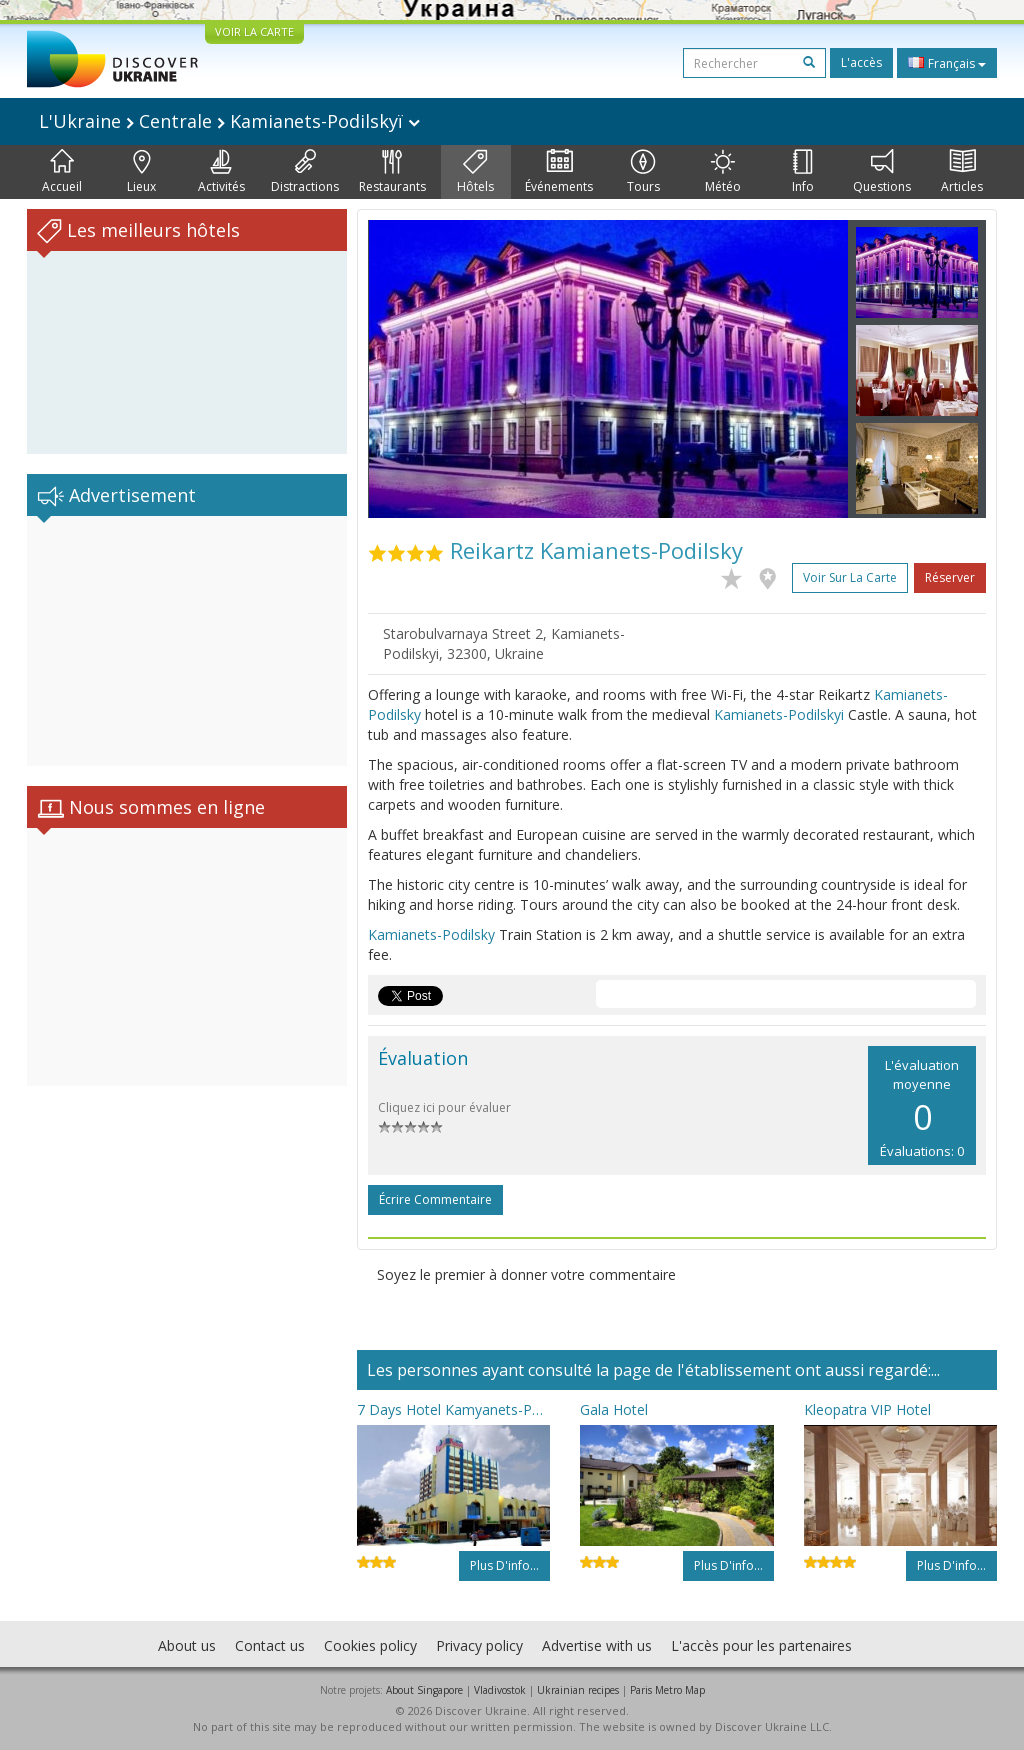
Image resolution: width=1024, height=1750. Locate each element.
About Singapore (424, 1690)
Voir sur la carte (850, 577)
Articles (962, 172)
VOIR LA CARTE (254, 31)
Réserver (950, 577)
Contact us (270, 1645)
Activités (221, 172)
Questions (882, 172)
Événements (559, 172)
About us (187, 1645)
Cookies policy (370, 1645)
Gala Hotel (614, 1409)
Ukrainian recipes (578, 1690)
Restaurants (392, 172)
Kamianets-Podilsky (431, 934)
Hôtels (475, 172)
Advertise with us (597, 1645)
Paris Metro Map (667, 1690)
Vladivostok (500, 1690)
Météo (723, 172)
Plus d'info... (504, 1565)
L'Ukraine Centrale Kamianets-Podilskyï (229, 121)
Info (803, 172)
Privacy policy (479, 1645)
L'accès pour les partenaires (761, 1645)
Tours (643, 172)
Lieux (141, 172)
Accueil (62, 172)
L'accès (861, 62)
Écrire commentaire (435, 1199)
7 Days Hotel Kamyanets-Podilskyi (453, 1409)
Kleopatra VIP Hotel (867, 1409)
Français (947, 63)
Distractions (305, 172)
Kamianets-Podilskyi (779, 714)
